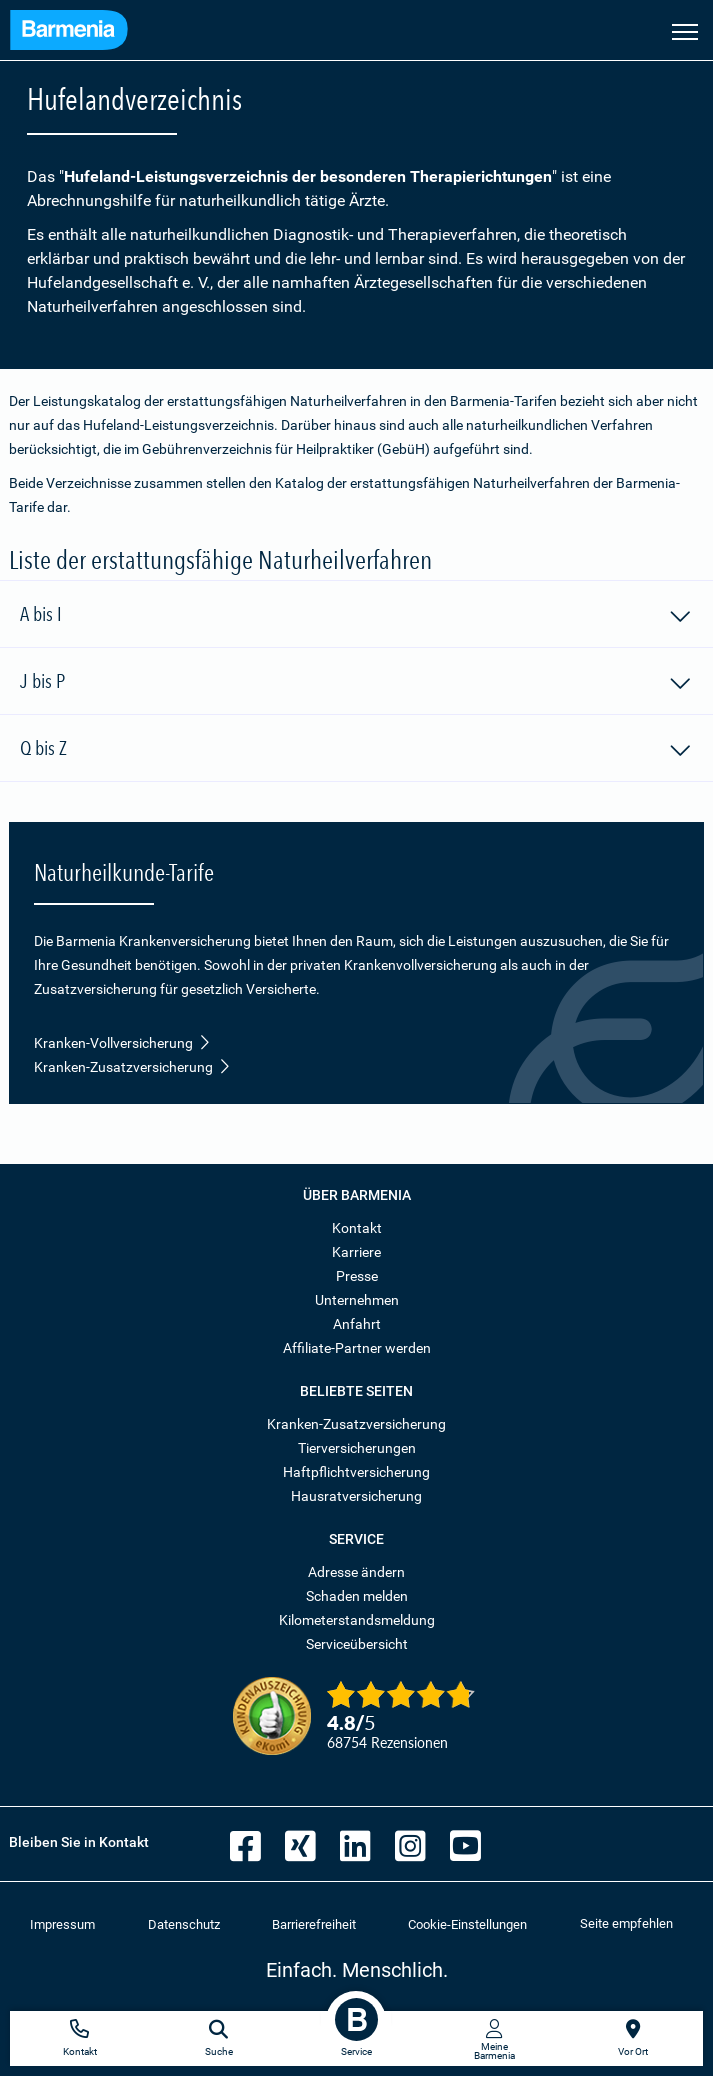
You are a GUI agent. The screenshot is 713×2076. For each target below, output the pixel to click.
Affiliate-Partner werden (357, 1348)
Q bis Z (356, 751)
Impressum (62, 1924)
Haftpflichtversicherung (356, 1472)
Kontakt (357, 1228)
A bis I (356, 617)
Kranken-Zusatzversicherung (132, 1067)
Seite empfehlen (626, 1923)
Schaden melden (357, 1596)
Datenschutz (184, 1924)
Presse (357, 1276)
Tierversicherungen (357, 1448)
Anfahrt (357, 1324)
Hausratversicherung (356, 1496)
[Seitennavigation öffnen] (685, 30)
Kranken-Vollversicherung (122, 1043)
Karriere (356, 1252)
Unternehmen (357, 1300)
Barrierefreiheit (314, 1924)
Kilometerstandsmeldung (357, 1620)
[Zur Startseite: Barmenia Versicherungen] (69, 32)
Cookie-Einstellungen (467, 1924)
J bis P (356, 684)
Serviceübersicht (357, 1644)
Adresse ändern (356, 1572)
